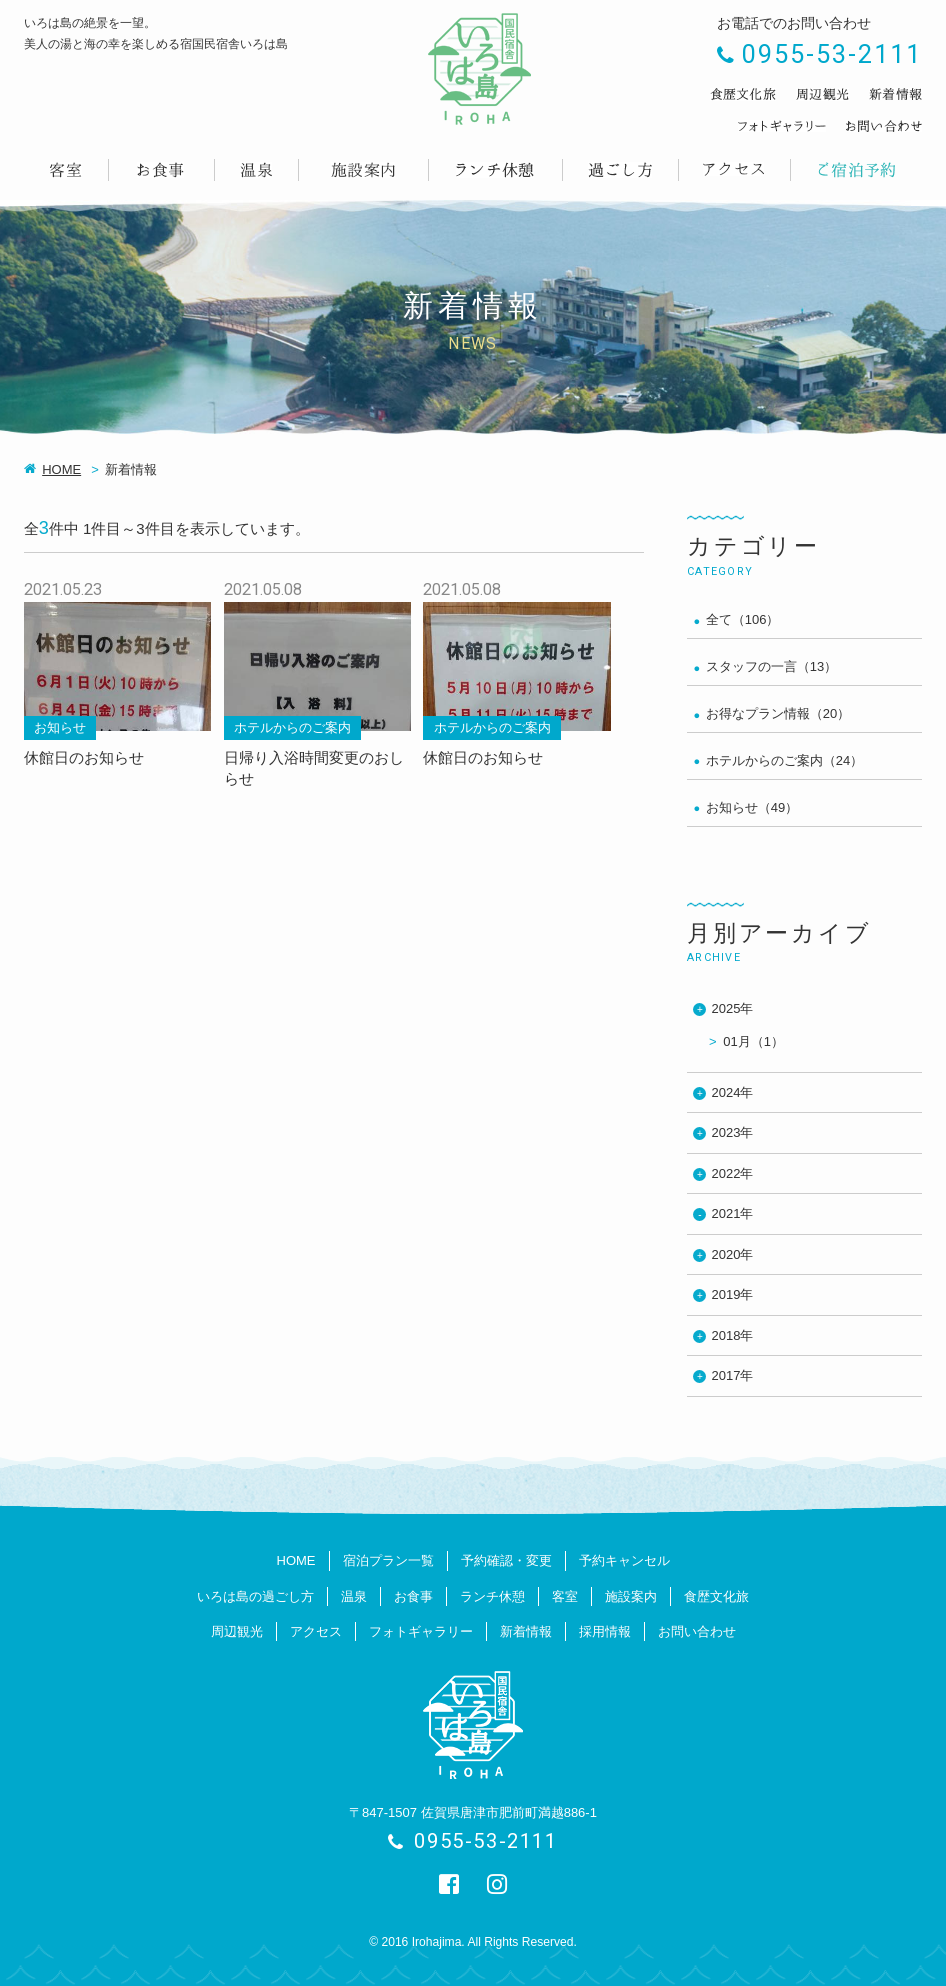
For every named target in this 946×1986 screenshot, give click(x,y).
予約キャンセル (624, 1560)
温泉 (354, 1596)
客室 (565, 1596)
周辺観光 (237, 1631)
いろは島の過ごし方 (255, 1596)
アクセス (316, 1631)
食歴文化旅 (716, 1596)
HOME (61, 469)
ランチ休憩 (492, 1596)
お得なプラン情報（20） (778, 713)
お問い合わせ (697, 1631)
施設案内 (631, 1596)
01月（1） (753, 1041)
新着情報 (526, 1631)
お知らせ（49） (752, 807)
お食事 (413, 1596)
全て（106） (743, 619)
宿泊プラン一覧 (388, 1560)
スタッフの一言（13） (771, 666)
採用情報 (605, 1631)
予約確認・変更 (506, 1560)
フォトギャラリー (421, 1631)
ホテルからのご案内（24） (784, 760)
